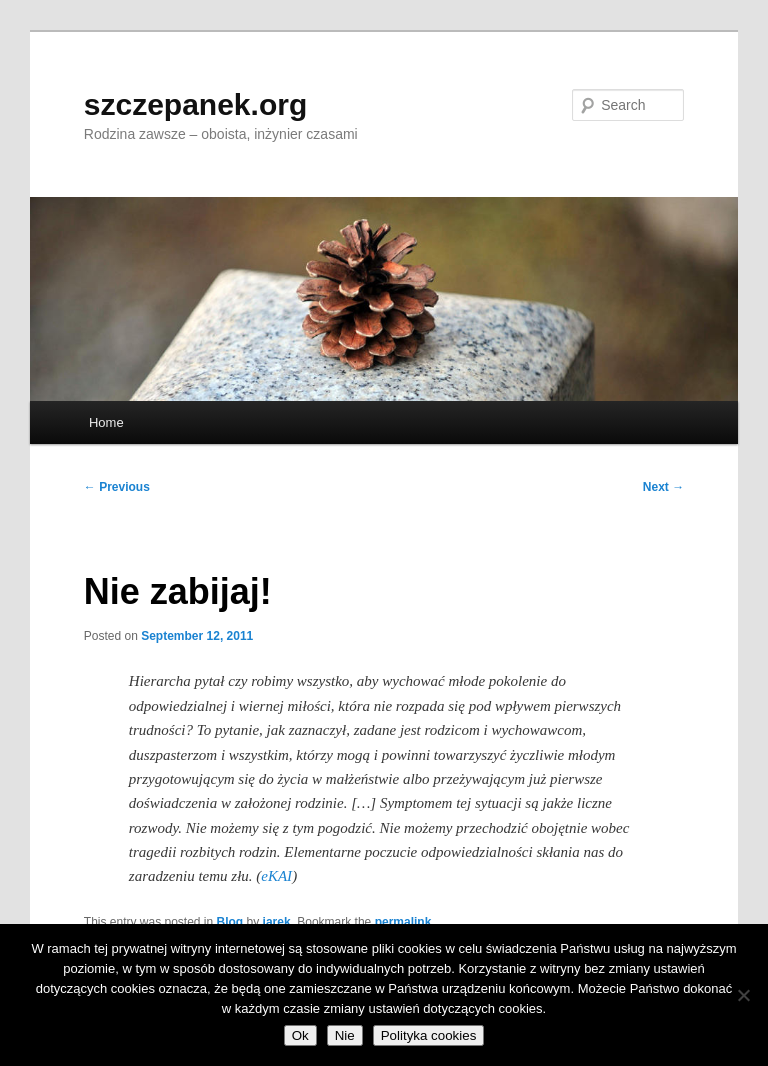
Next (663, 487)
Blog (230, 922)
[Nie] (743, 995)
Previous (117, 487)
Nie (345, 1035)
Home (106, 422)
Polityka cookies (429, 1035)
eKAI (276, 876)
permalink (403, 922)
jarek (277, 922)
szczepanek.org (195, 104)
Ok (300, 1035)
